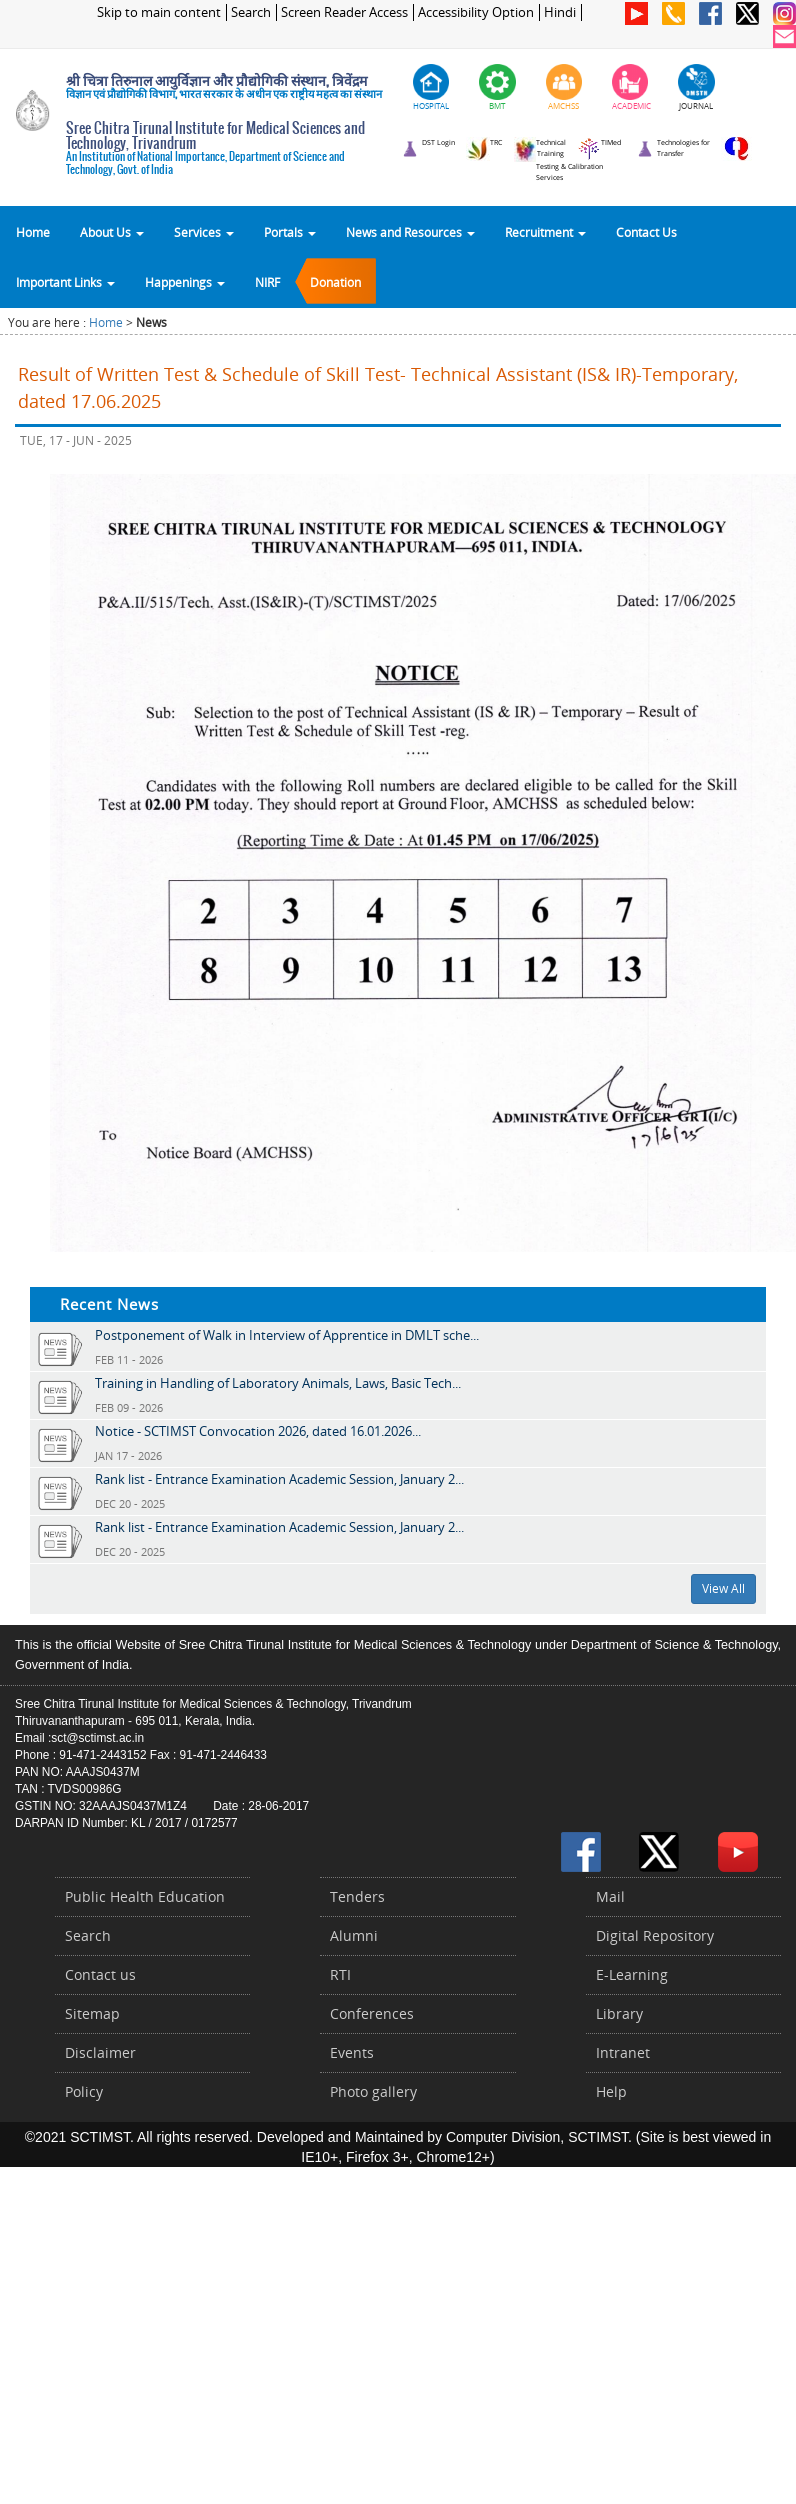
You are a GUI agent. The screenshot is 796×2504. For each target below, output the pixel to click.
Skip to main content (159, 12)
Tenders (357, 1896)
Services (204, 232)
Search (251, 12)
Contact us (100, 1974)
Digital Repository (655, 1935)
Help (611, 2091)
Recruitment (545, 232)
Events (352, 2052)
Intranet (623, 2052)
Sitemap (92, 2013)
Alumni (354, 1935)
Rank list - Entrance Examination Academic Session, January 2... (279, 1479)
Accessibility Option (476, 12)
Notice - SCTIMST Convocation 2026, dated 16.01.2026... (258, 1431)
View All (723, 1588)
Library (619, 2013)
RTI (340, 1974)
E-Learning (632, 1974)
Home (33, 232)
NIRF (267, 282)
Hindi (560, 12)
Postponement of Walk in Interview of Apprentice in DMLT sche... (287, 1335)
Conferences (372, 2013)
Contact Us (646, 232)
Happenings (185, 282)
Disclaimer (100, 2052)
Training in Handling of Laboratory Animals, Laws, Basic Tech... (278, 1383)
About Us (112, 232)
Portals (290, 232)
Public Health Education (145, 1896)
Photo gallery (373, 2091)
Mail (610, 1896)
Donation (335, 282)
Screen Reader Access (344, 12)
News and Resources (410, 232)
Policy (84, 2091)
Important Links (65, 282)
